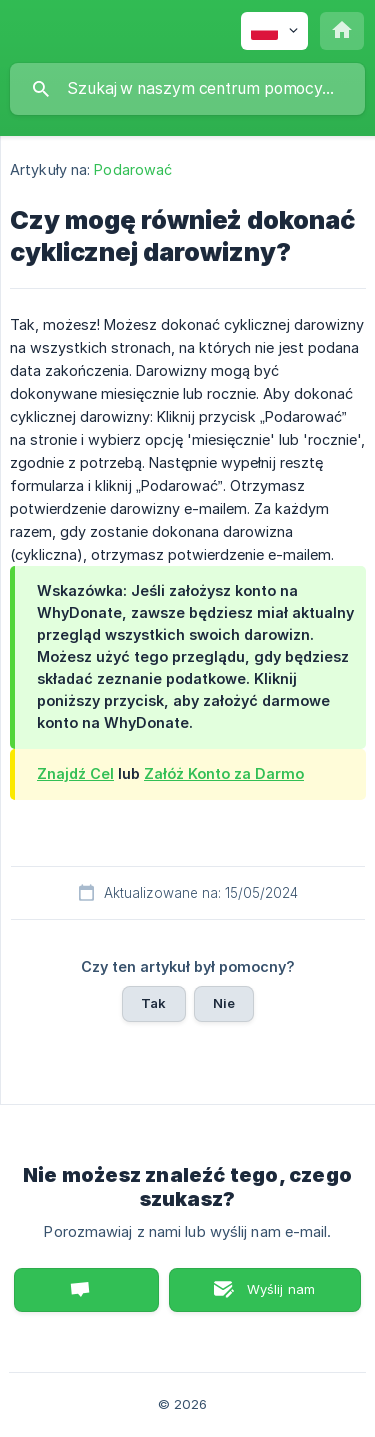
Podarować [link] (133, 169)
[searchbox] (187, 89)
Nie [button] (224, 1003)
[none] (274, 31)
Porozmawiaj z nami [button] (86, 1290)
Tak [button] (153, 1003)
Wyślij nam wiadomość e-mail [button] (264, 1296)
